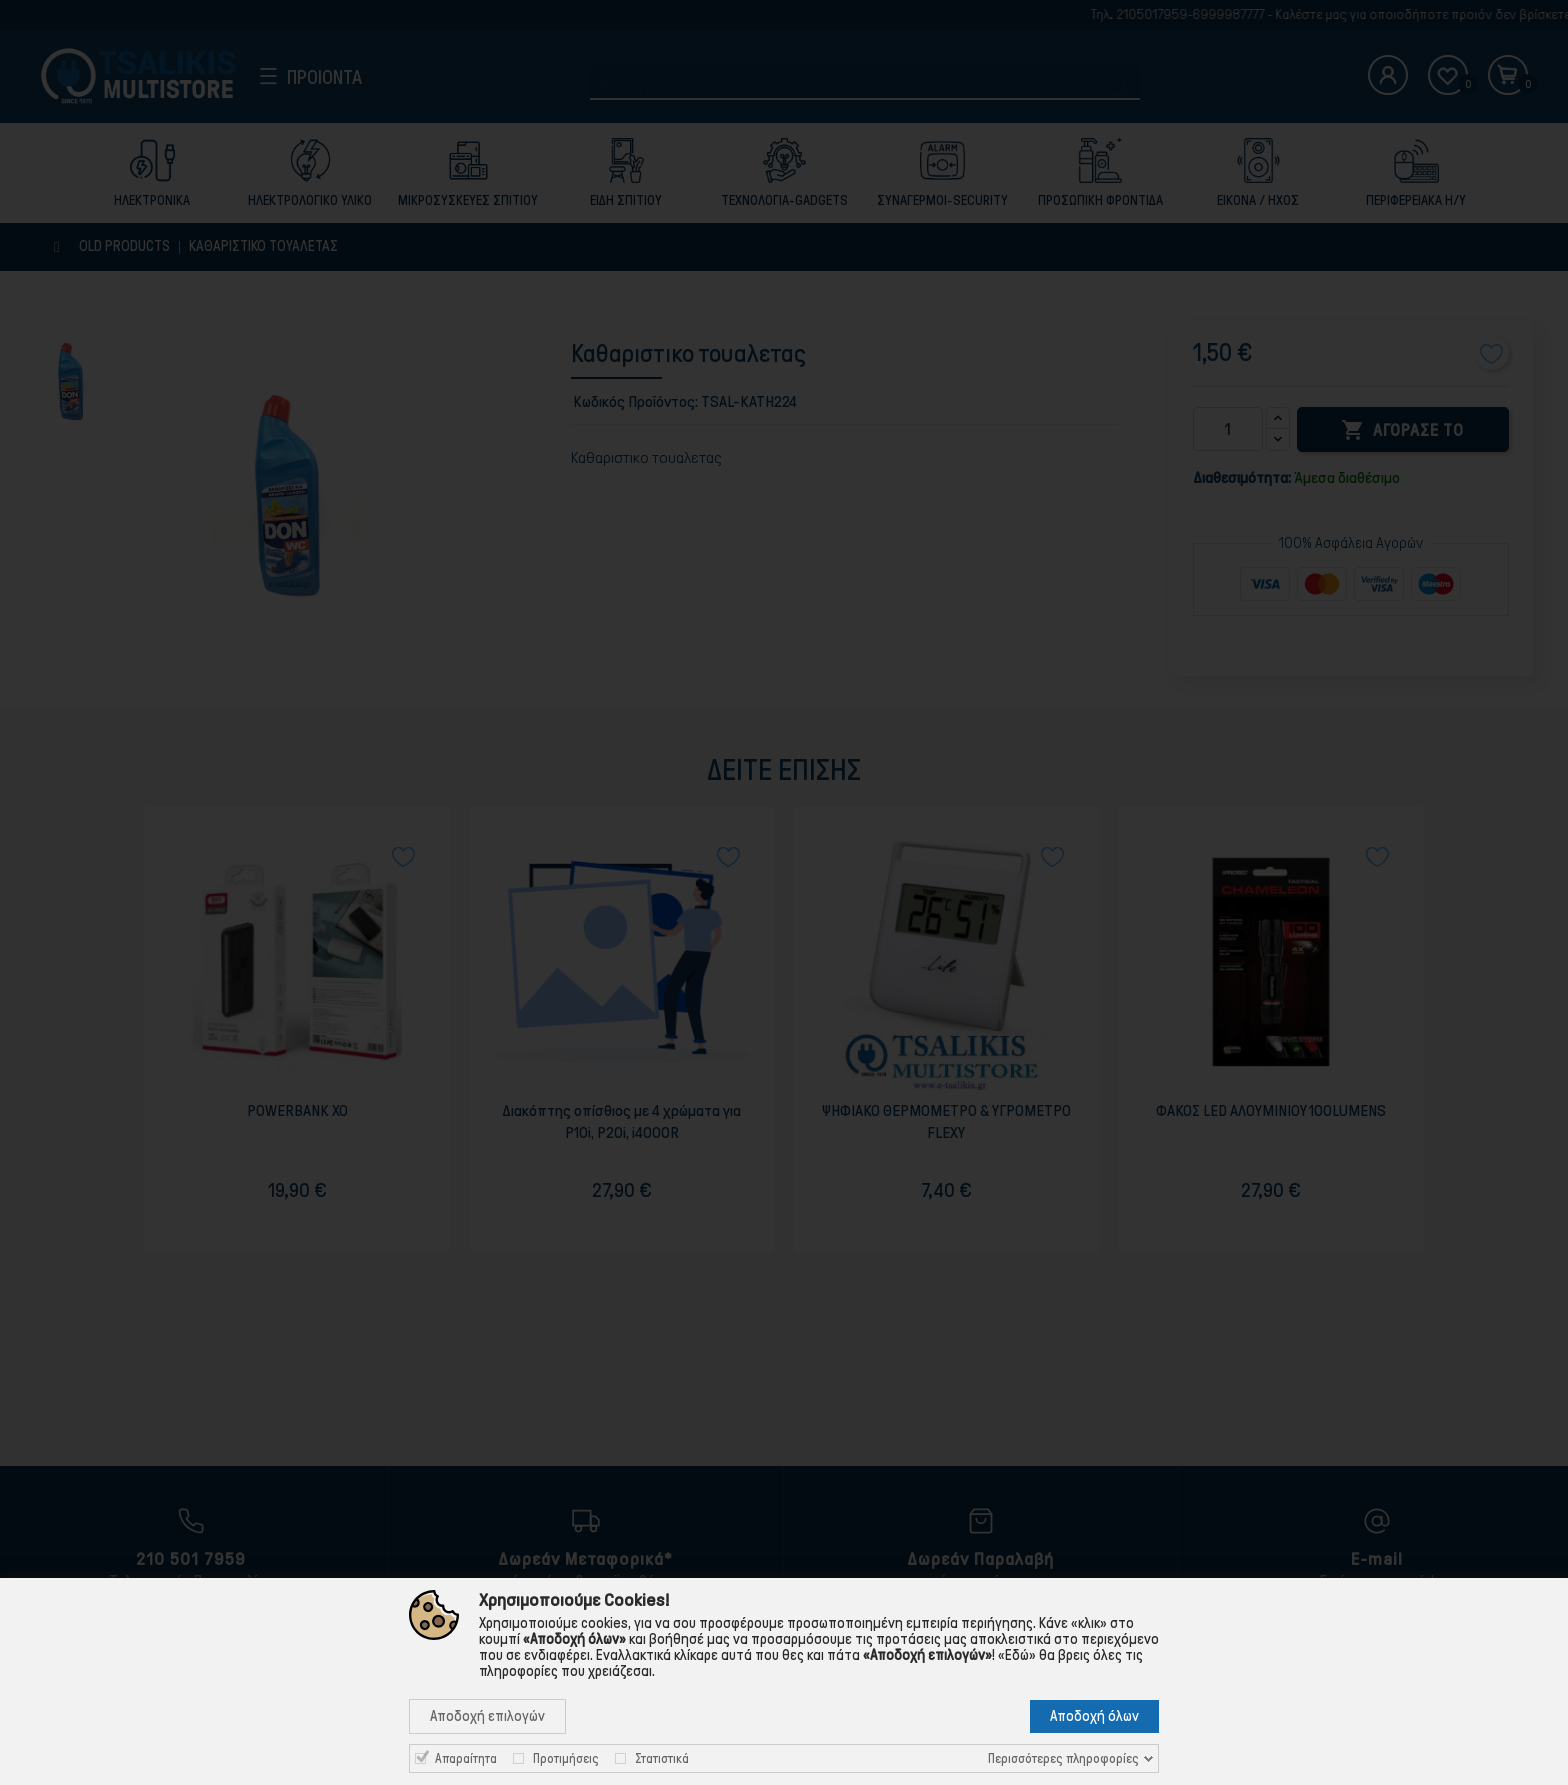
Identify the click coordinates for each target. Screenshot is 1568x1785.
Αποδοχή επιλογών (487, 1716)
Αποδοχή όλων (1094, 1716)
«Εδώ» (1017, 1655)
